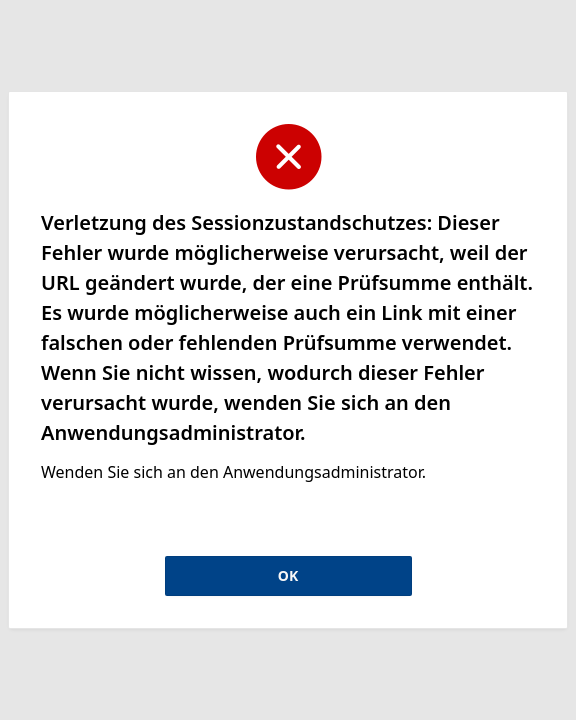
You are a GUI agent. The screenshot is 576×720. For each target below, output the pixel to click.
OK (288, 575)
